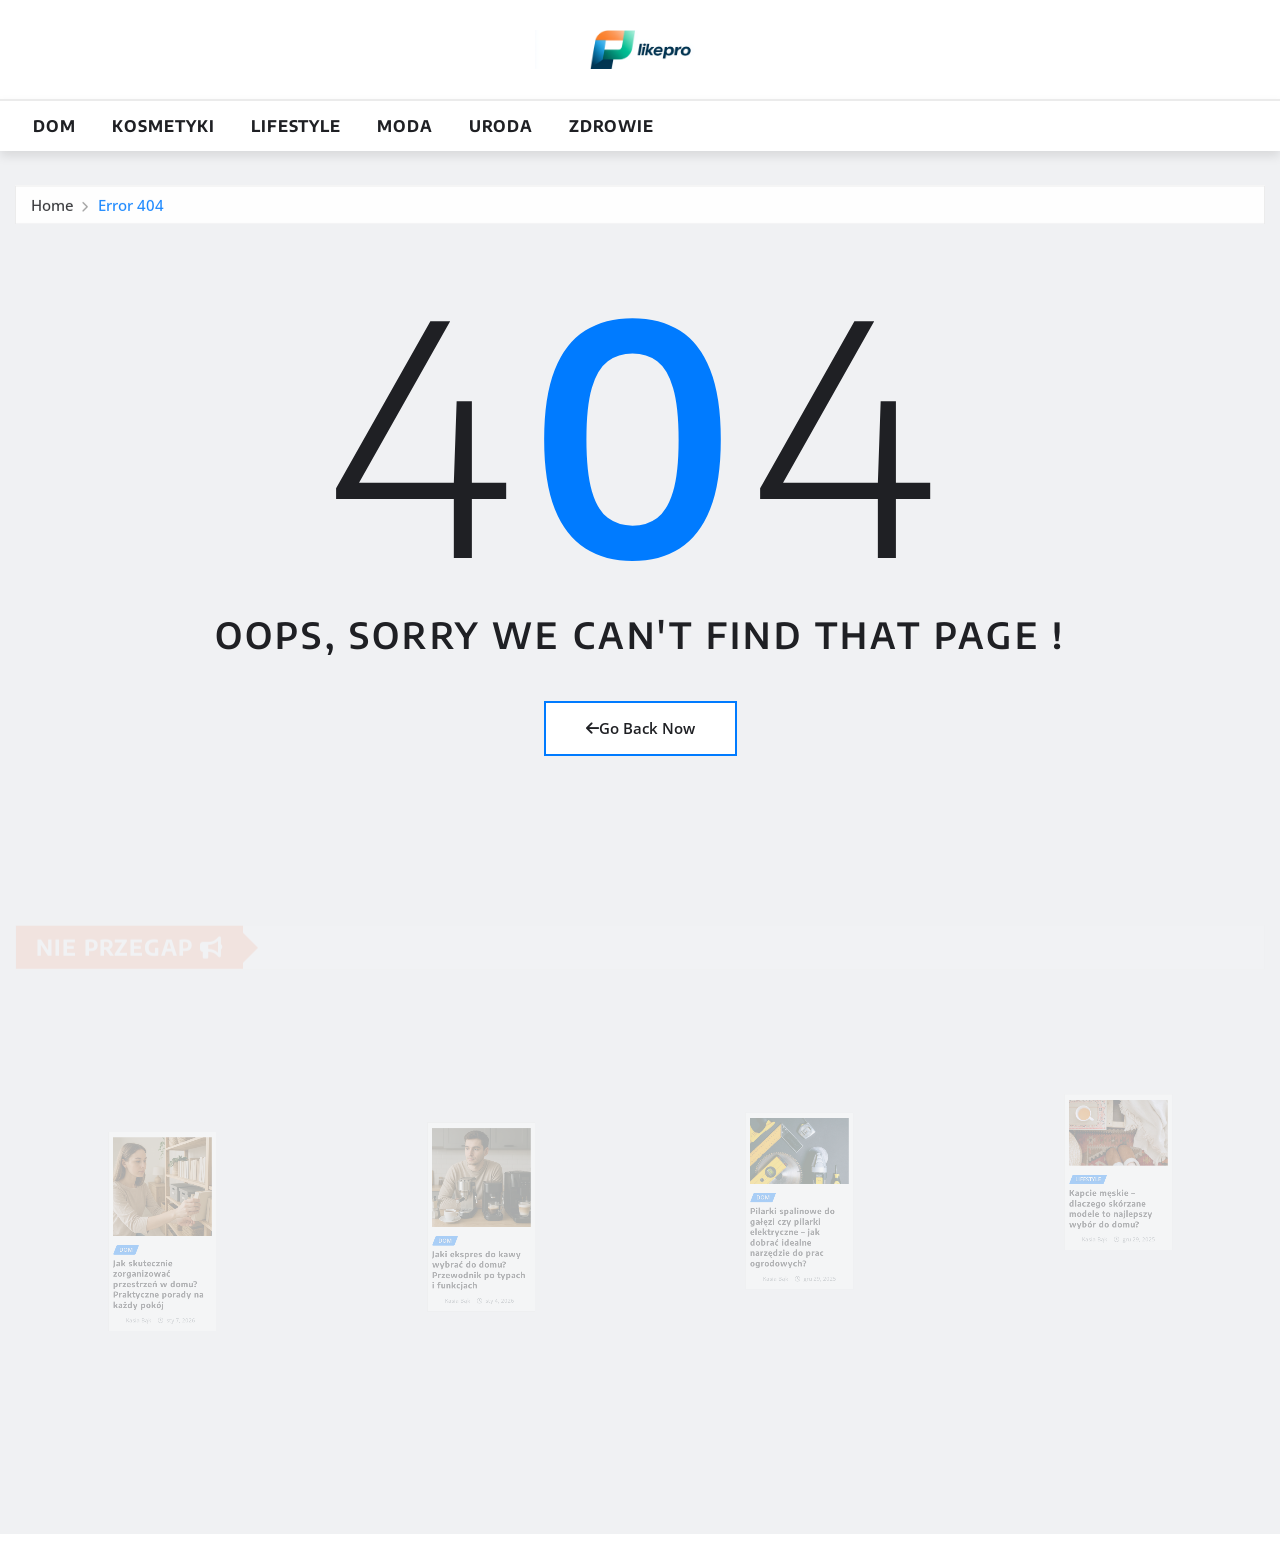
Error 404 (131, 208)
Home (52, 208)
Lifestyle (296, 126)
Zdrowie (611, 126)
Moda (405, 126)
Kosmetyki (163, 126)
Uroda (501, 126)
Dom (54, 126)
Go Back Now (640, 728)
